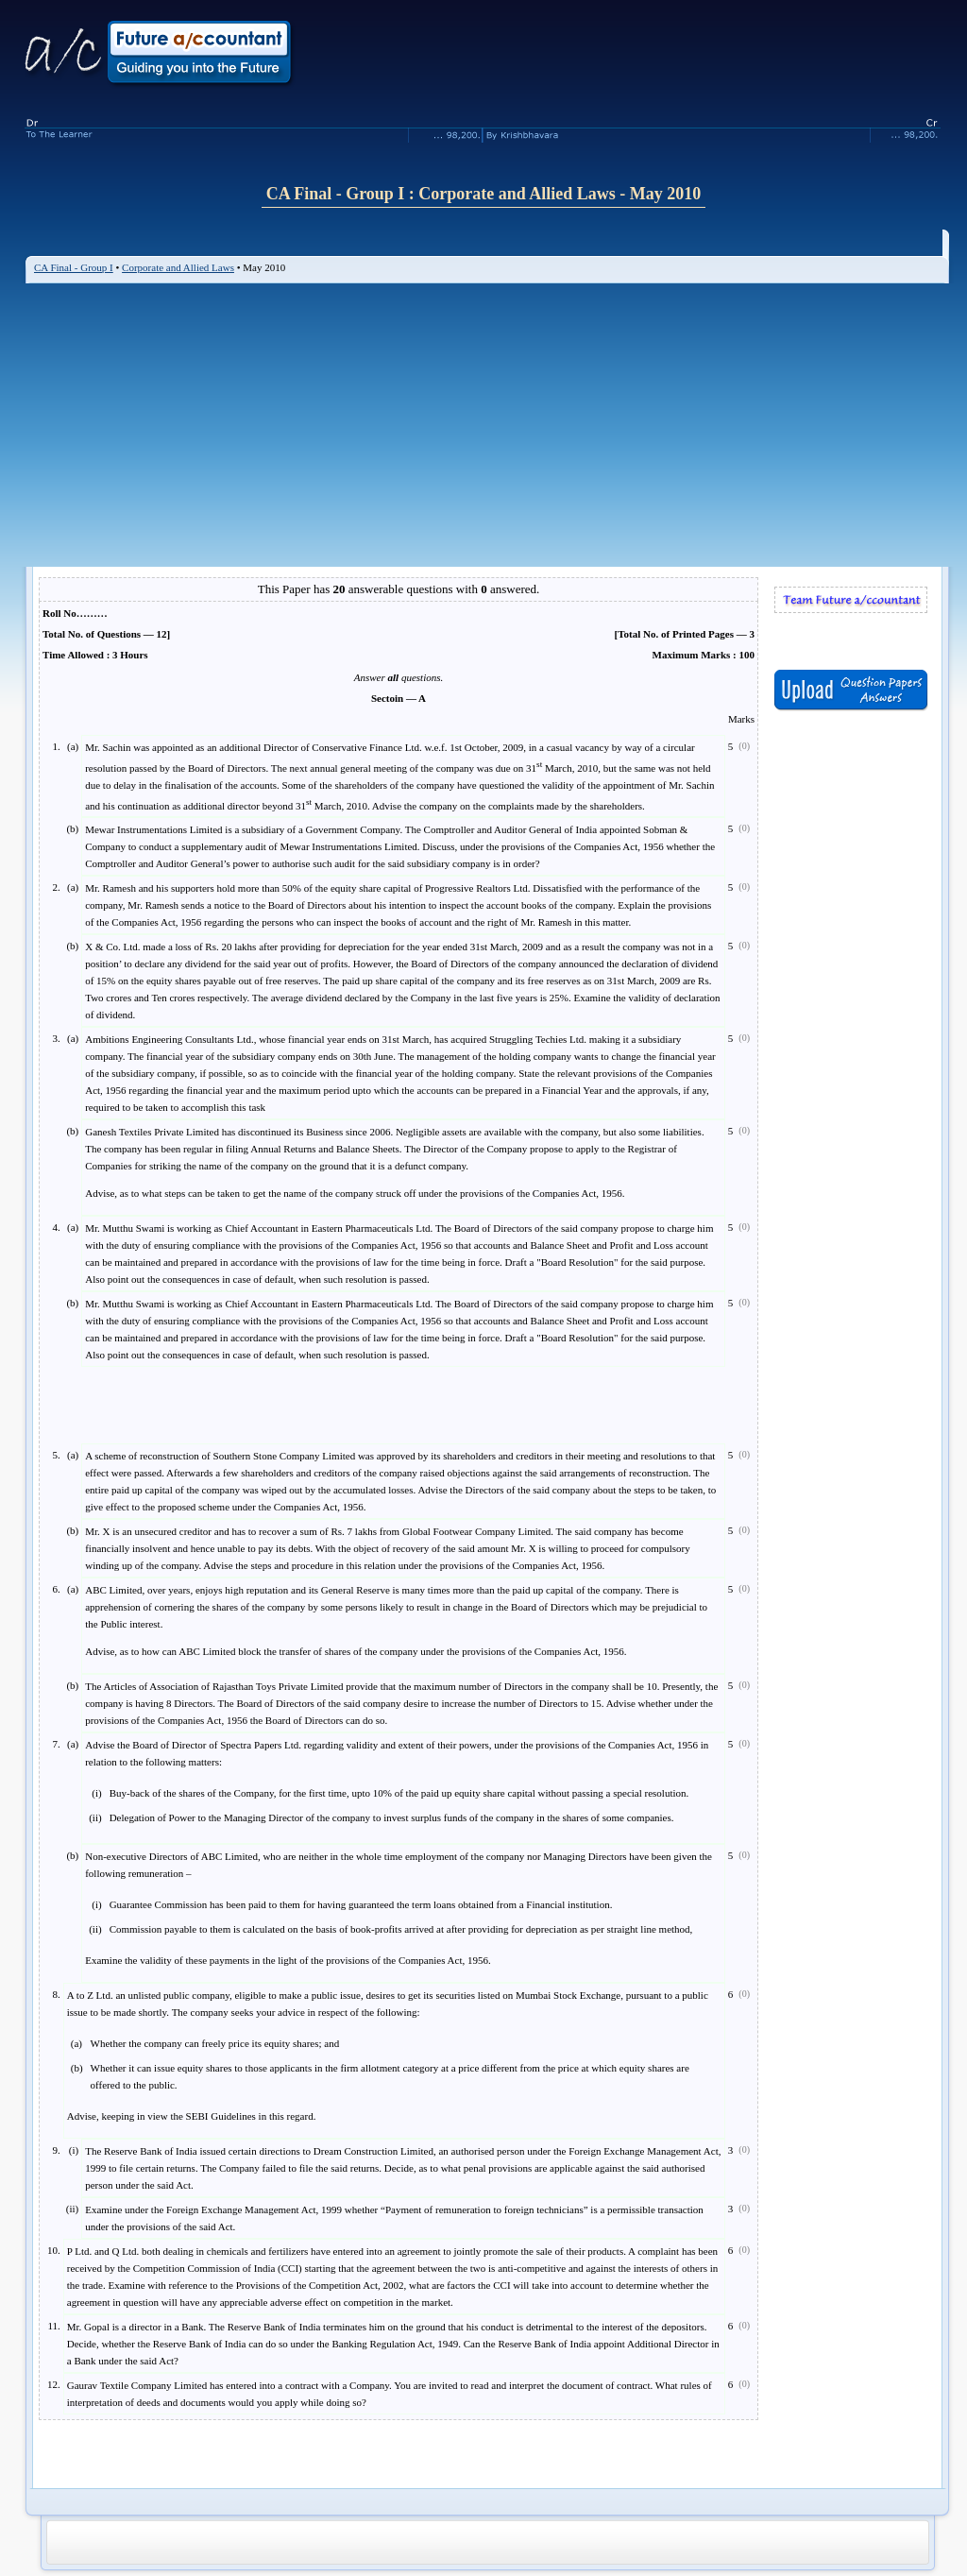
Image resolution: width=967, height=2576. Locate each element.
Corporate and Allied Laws (178, 267)
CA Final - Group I (73, 267)
